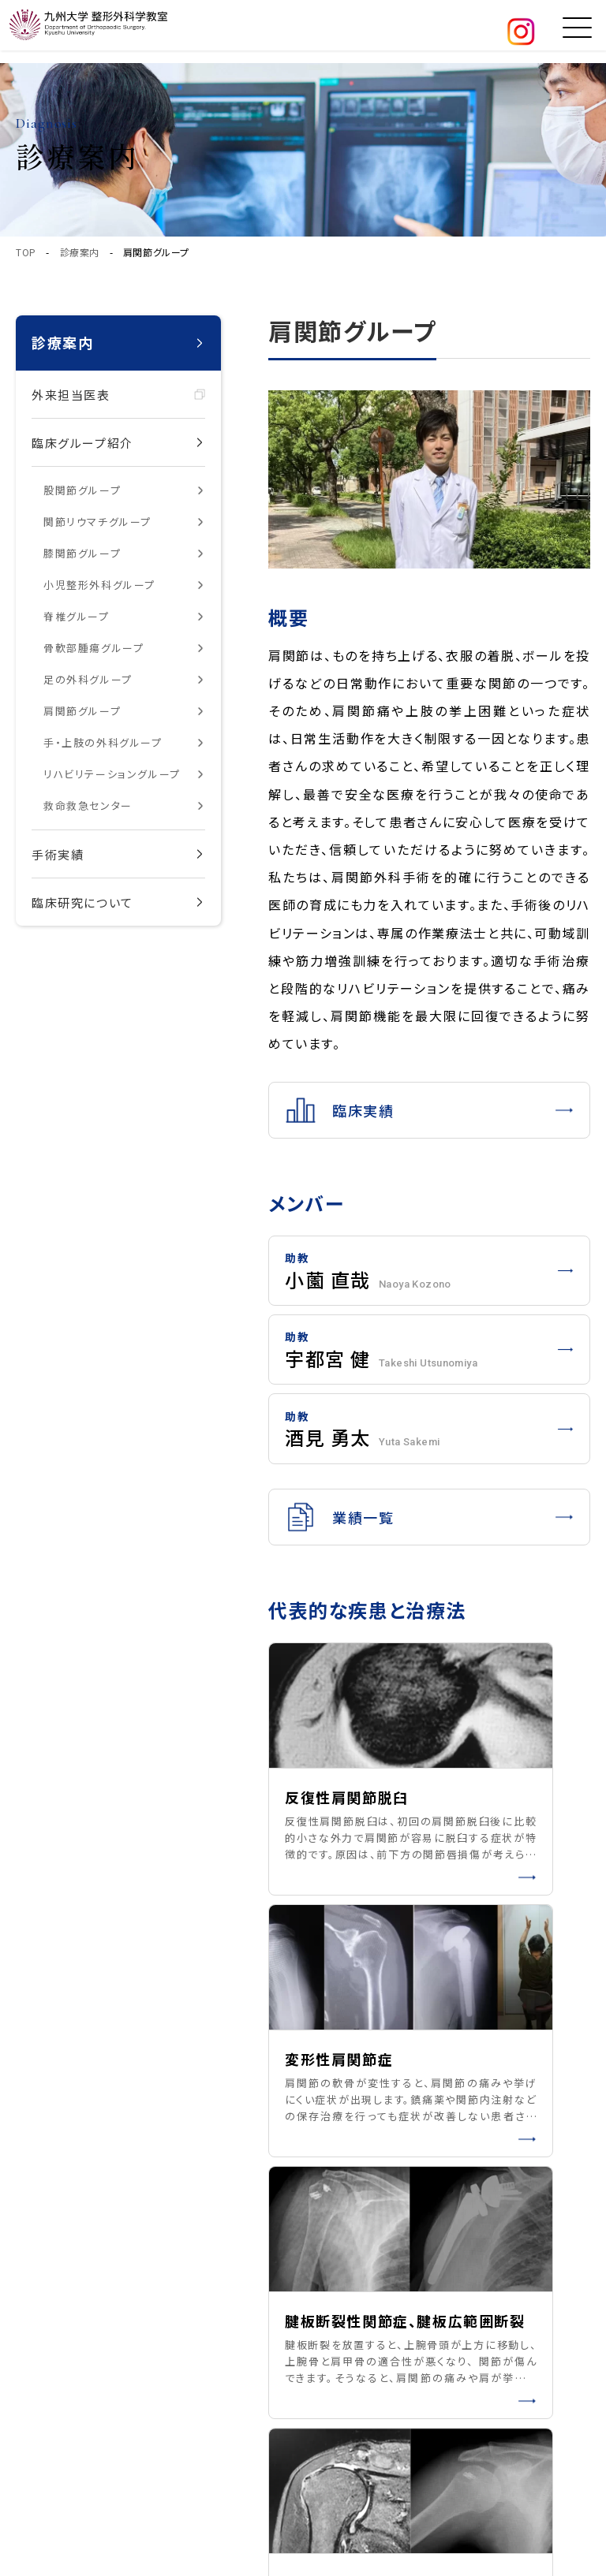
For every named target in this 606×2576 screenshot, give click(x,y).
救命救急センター (88, 805)
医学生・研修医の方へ (516, 2347)
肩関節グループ (82, 710)
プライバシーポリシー (120, 2373)
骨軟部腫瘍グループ (93, 647)
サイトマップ (227, 2373)
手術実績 (58, 854)
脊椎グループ (76, 616)
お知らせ (481, 2315)
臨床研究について (82, 902)
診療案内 (79, 252)
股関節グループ (82, 490)
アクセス (337, 2347)
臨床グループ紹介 (82, 442)
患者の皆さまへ (499, 2252)
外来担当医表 (71, 394)
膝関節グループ (82, 553)
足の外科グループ (88, 679)
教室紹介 (339, 2252)
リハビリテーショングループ (112, 773)
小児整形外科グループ (99, 584)
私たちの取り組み (362, 2315)
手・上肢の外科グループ (103, 742)
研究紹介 (482, 2283)
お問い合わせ (351, 2379)
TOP (26, 252)
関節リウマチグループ (97, 521)
